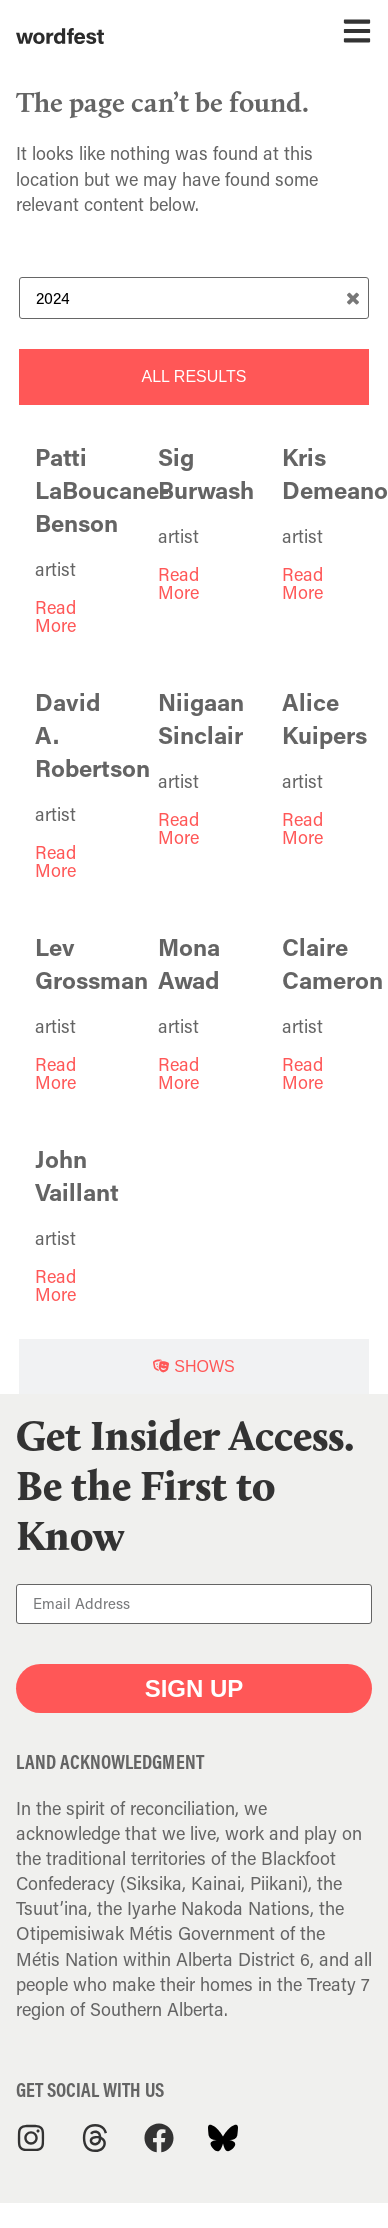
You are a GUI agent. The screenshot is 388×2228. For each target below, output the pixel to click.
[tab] (193, 376)
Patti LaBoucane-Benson (102, 489)
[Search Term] (193, 298)
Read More (55, 616)
